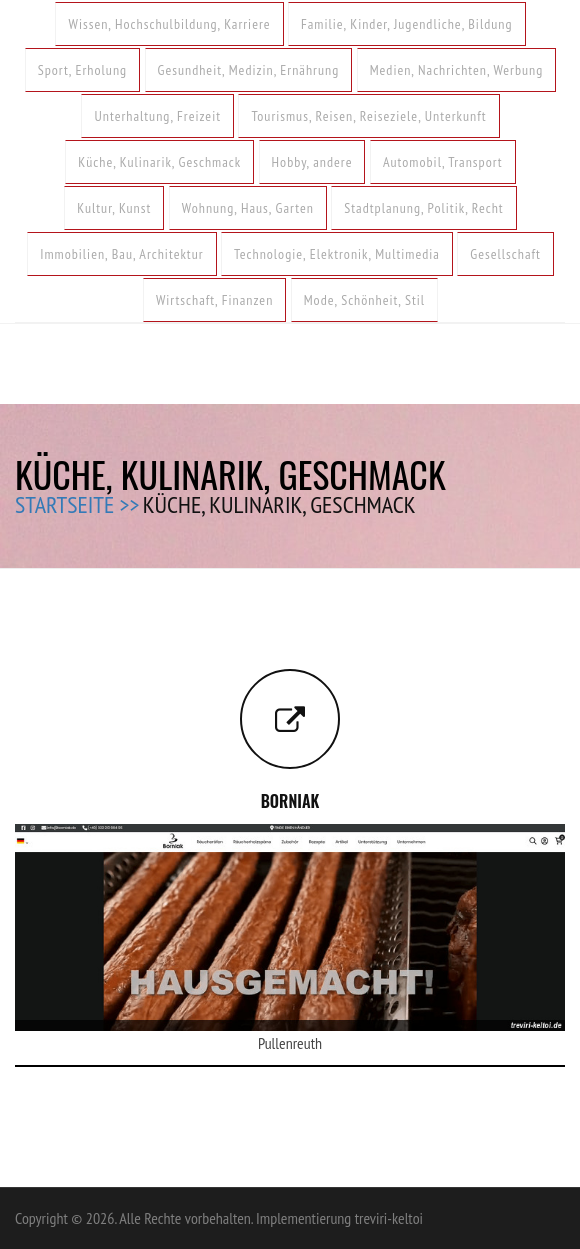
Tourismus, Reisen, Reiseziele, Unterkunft (368, 116)
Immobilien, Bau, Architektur (121, 254)
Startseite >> (77, 504)
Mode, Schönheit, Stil (364, 300)
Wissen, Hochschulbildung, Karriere (169, 24)
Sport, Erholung (82, 70)
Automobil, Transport (443, 162)
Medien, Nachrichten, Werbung (457, 70)
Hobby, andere (312, 162)
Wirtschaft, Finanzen (214, 300)
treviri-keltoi (389, 1218)
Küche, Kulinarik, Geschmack (159, 162)
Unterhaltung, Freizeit (157, 116)
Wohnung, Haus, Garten (248, 208)
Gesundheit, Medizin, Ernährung (249, 70)
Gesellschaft (505, 254)
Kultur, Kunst (114, 208)
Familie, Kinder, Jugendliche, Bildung (407, 24)
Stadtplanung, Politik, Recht (423, 208)
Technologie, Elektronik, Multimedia (337, 254)
